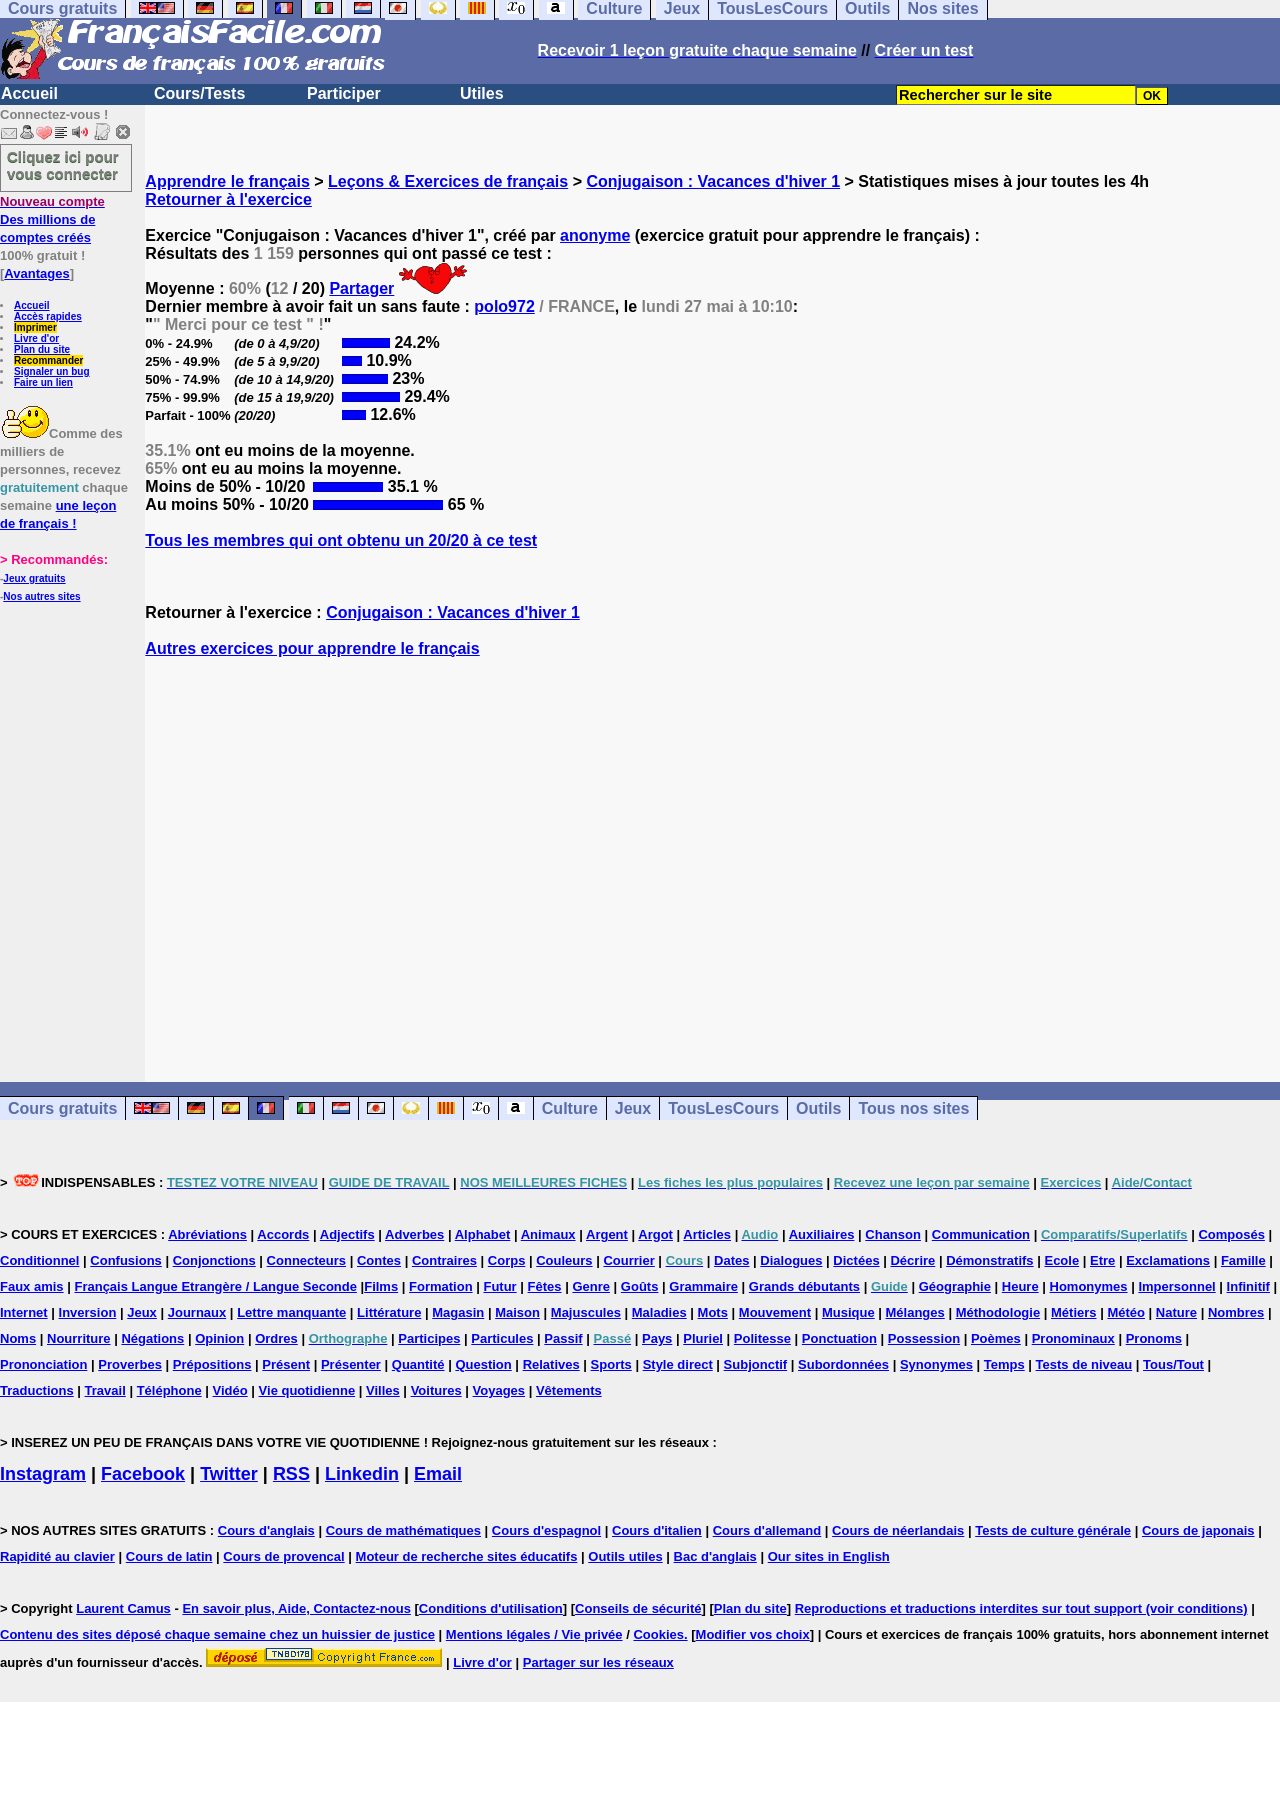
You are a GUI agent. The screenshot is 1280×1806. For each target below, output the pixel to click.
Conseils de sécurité (638, 1608)
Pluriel (703, 1338)
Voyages (499, 1390)
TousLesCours (723, 1108)
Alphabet (483, 1234)
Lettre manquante (291, 1312)
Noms (18, 1338)
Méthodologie (998, 1312)
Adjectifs (347, 1234)
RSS (291, 1474)
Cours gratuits (62, 1108)
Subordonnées (843, 1364)
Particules (502, 1338)
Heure (1020, 1286)
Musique (848, 1312)
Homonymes (1089, 1286)
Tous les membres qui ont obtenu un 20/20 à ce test (341, 540)
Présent (286, 1364)
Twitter (229, 1474)
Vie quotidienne (307, 1390)
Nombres (1236, 1312)
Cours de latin (169, 1556)
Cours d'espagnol (546, 1530)
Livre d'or (36, 338)
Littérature (389, 1312)
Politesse (762, 1338)
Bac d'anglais (715, 1556)
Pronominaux (1073, 1338)
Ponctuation (839, 1338)
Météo (1126, 1312)
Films (381, 1286)
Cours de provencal (283, 1556)
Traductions (37, 1390)
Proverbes (130, 1364)
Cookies (658, 1634)
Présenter (351, 1364)
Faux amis (32, 1286)
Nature (1176, 1312)
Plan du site (42, 349)
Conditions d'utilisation (491, 1608)
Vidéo (230, 1390)
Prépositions (212, 1364)
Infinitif (1248, 1286)
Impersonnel (1176, 1286)
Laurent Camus (123, 1608)
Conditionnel (39, 1260)
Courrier (628, 1260)
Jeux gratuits (34, 578)
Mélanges (915, 1312)
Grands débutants (804, 1286)
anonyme (595, 235)
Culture (570, 1108)
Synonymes (936, 1364)
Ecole (1061, 1260)
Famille (1243, 1260)
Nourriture (79, 1338)
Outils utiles (625, 1556)
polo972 (504, 306)
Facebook (143, 1474)
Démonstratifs (989, 1260)
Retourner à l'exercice (228, 199)
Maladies (659, 1312)
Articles (707, 1234)
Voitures (436, 1390)
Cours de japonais (1198, 1530)
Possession (924, 1338)
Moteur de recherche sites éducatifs (467, 1556)
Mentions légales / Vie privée (534, 1634)
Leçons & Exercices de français (448, 181)
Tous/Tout (1173, 1364)
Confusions (126, 1260)
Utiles (482, 93)
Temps (1004, 1364)
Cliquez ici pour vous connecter (63, 165)
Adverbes (414, 1234)
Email (438, 1474)
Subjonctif (756, 1364)
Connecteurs (306, 1260)
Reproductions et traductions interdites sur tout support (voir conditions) (1021, 1608)
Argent (607, 1234)
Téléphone (169, 1390)
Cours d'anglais (266, 1530)
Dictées (856, 1260)
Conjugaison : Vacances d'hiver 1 (713, 181)
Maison (517, 1312)
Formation (441, 1286)
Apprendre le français (227, 181)
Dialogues (791, 1260)
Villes (383, 1390)
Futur (499, 1286)
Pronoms (1154, 1338)
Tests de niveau (1084, 1364)
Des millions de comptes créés (52, 219)
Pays (657, 1338)
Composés (1231, 1234)
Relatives (551, 1364)
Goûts (640, 1286)
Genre (591, 1286)
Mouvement (775, 1312)
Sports (611, 1364)
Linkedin (362, 1474)
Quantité (418, 1364)
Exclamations (1168, 1260)
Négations (152, 1338)
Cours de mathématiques (403, 1530)
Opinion (219, 1338)
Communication (981, 1234)
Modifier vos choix (753, 1634)
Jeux (633, 1108)
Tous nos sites (913, 1108)
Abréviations (207, 1234)
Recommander (48, 360)
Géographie (955, 1286)
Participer (344, 93)
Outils (818, 1108)
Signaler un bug (52, 371)
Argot (655, 1234)
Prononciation (43, 1364)
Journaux (197, 1312)
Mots (713, 1312)
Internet (24, 1312)
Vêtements (569, 1390)
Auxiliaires (822, 1234)
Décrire (912, 1260)
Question (483, 1364)
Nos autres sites (41, 596)
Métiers (1074, 1312)
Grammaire (703, 1286)
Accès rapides (48, 316)
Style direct (678, 1364)
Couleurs (564, 1260)
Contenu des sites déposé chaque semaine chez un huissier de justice (217, 1634)
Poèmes (996, 1338)
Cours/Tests (199, 93)
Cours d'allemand (767, 1530)
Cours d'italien (657, 1530)
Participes (429, 1338)
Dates (731, 1260)
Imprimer (35, 327)
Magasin (458, 1312)
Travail (105, 1390)
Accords (283, 1234)
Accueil (29, 93)
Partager (361, 288)
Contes (379, 1260)
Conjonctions (214, 1260)
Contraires (444, 1260)
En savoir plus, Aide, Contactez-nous (296, 1608)
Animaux (548, 1234)
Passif (563, 1338)
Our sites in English (829, 1556)
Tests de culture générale (1053, 1530)
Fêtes (545, 1286)
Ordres (276, 1338)
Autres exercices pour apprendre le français (312, 648)
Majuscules (586, 1312)
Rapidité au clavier (57, 1556)
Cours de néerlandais (898, 1530)
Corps (507, 1260)
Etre (1102, 1260)
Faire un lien (43, 382)
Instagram (43, 1474)
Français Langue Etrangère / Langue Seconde (215, 1286)
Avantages (36, 273)
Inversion (88, 1312)
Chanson (893, 1234)
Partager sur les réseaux (598, 1662)
